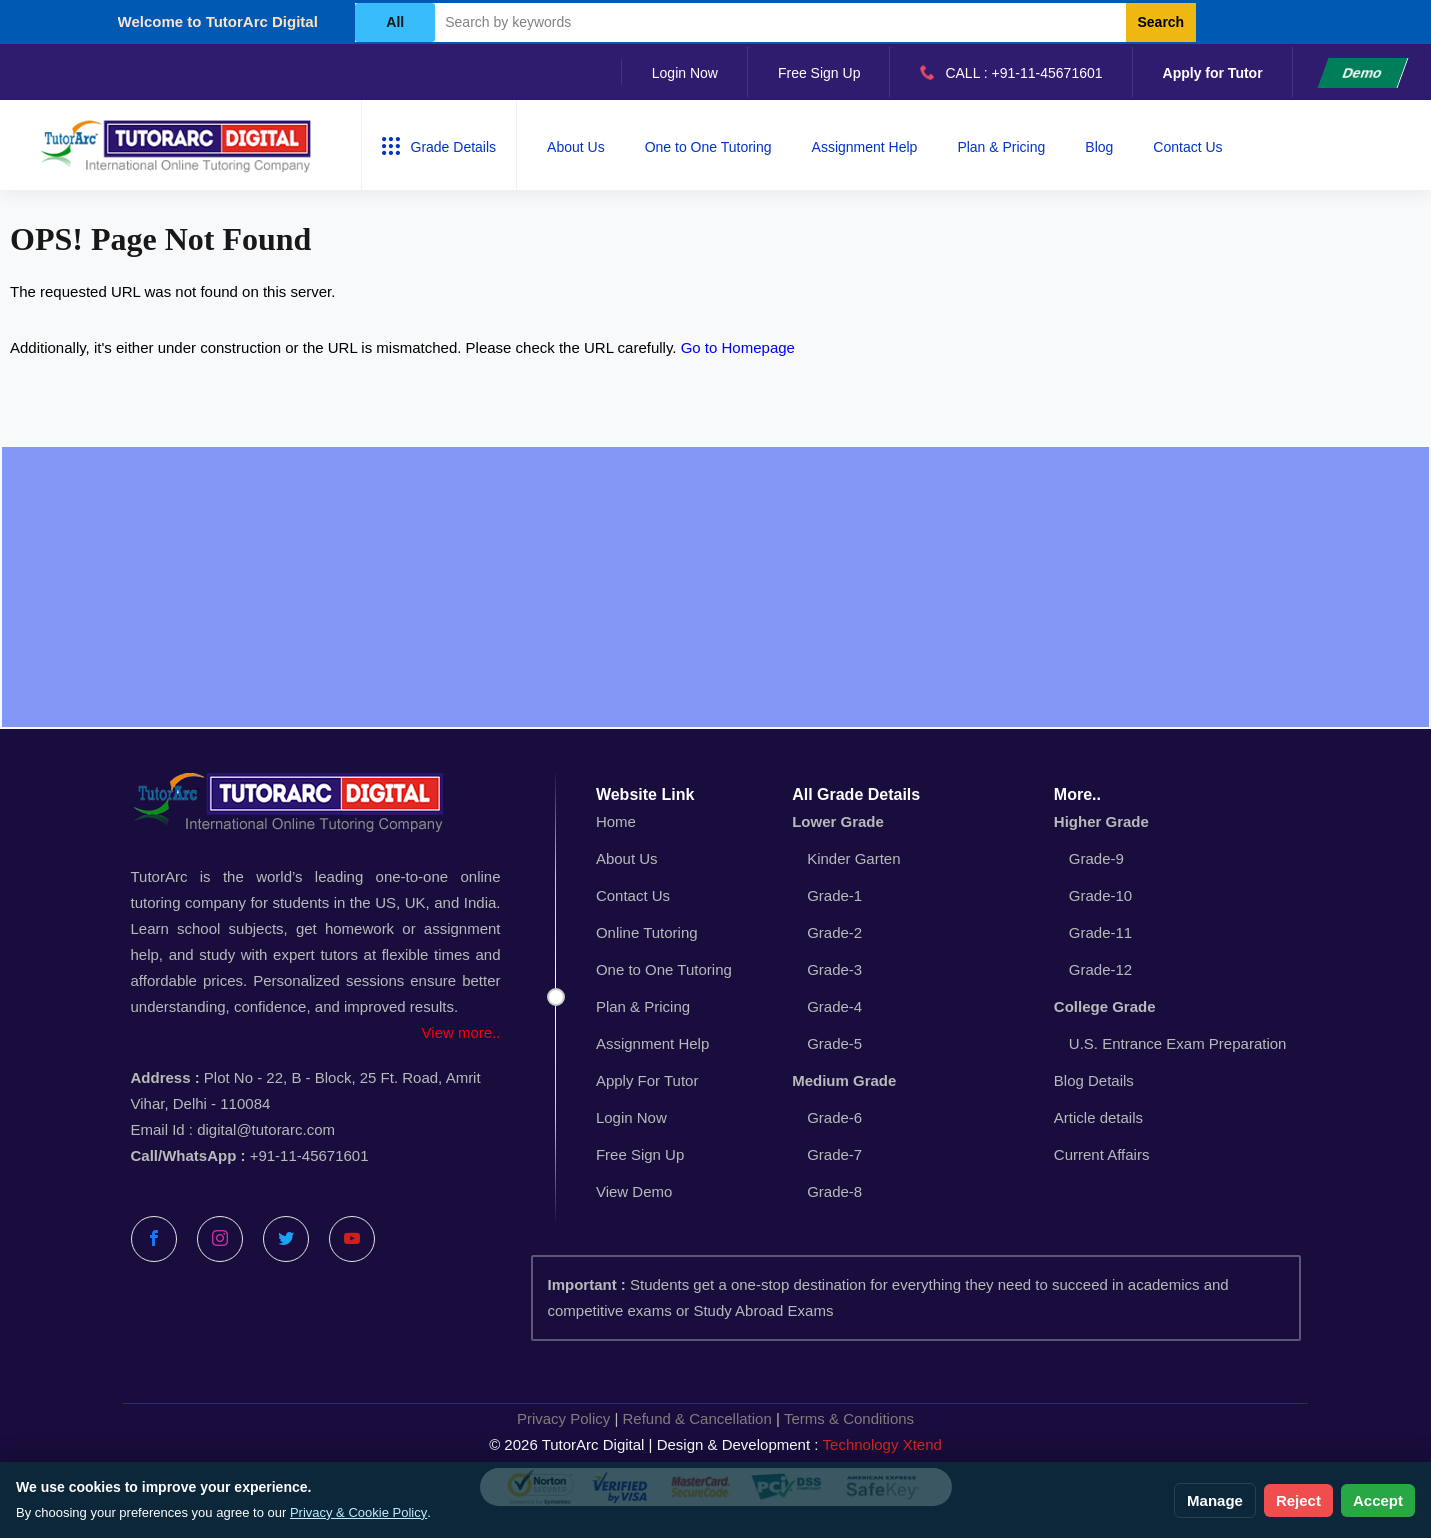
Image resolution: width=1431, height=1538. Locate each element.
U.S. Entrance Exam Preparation (1178, 1043)
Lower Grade (838, 821)
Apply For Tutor (647, 1080)
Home (616, 821)
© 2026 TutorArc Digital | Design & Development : (715, 1445)
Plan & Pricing (1001, 147)
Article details (1098, 1117)
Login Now (685, 73)
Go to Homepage (738, 347)
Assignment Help (865, 147)
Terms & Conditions (849, 1418)
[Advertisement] (716, 587)
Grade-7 (834, 1154)
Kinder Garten (853, 858)
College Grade (1105, 1006)
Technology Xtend (882, 1444)
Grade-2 (834, 932)
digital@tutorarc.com (266, 1129)
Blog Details (1094, 1080)
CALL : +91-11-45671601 (1011, 71)
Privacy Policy (563, 1418)
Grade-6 (834, 1117)
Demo (1362, 73)
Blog (1099, 147)
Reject (1298, 1500)
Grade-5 (834, 1043)
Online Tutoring (647, 932)
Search (1160, 22)
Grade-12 (1100, 969)
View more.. (461, 1032)
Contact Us (1187, 147)
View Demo (634, 1191)
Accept (1378, 1500)
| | (715, 1419)
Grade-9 (1096, 858)
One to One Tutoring (708, 147)
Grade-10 (1100, 895)
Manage (1215, 1500)
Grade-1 (834, 895)
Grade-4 (834, 1006)
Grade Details (439, 146)
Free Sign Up (819, 73)
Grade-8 (834, 1191)
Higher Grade (1101, 821)
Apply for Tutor (1213, 73)
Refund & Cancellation (697, 1418)
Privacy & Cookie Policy (358, 1512)
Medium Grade (844, 1080)
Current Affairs (1102, 1154)
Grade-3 (834, 969)
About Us (576, 147)
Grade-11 (1100, 932)
